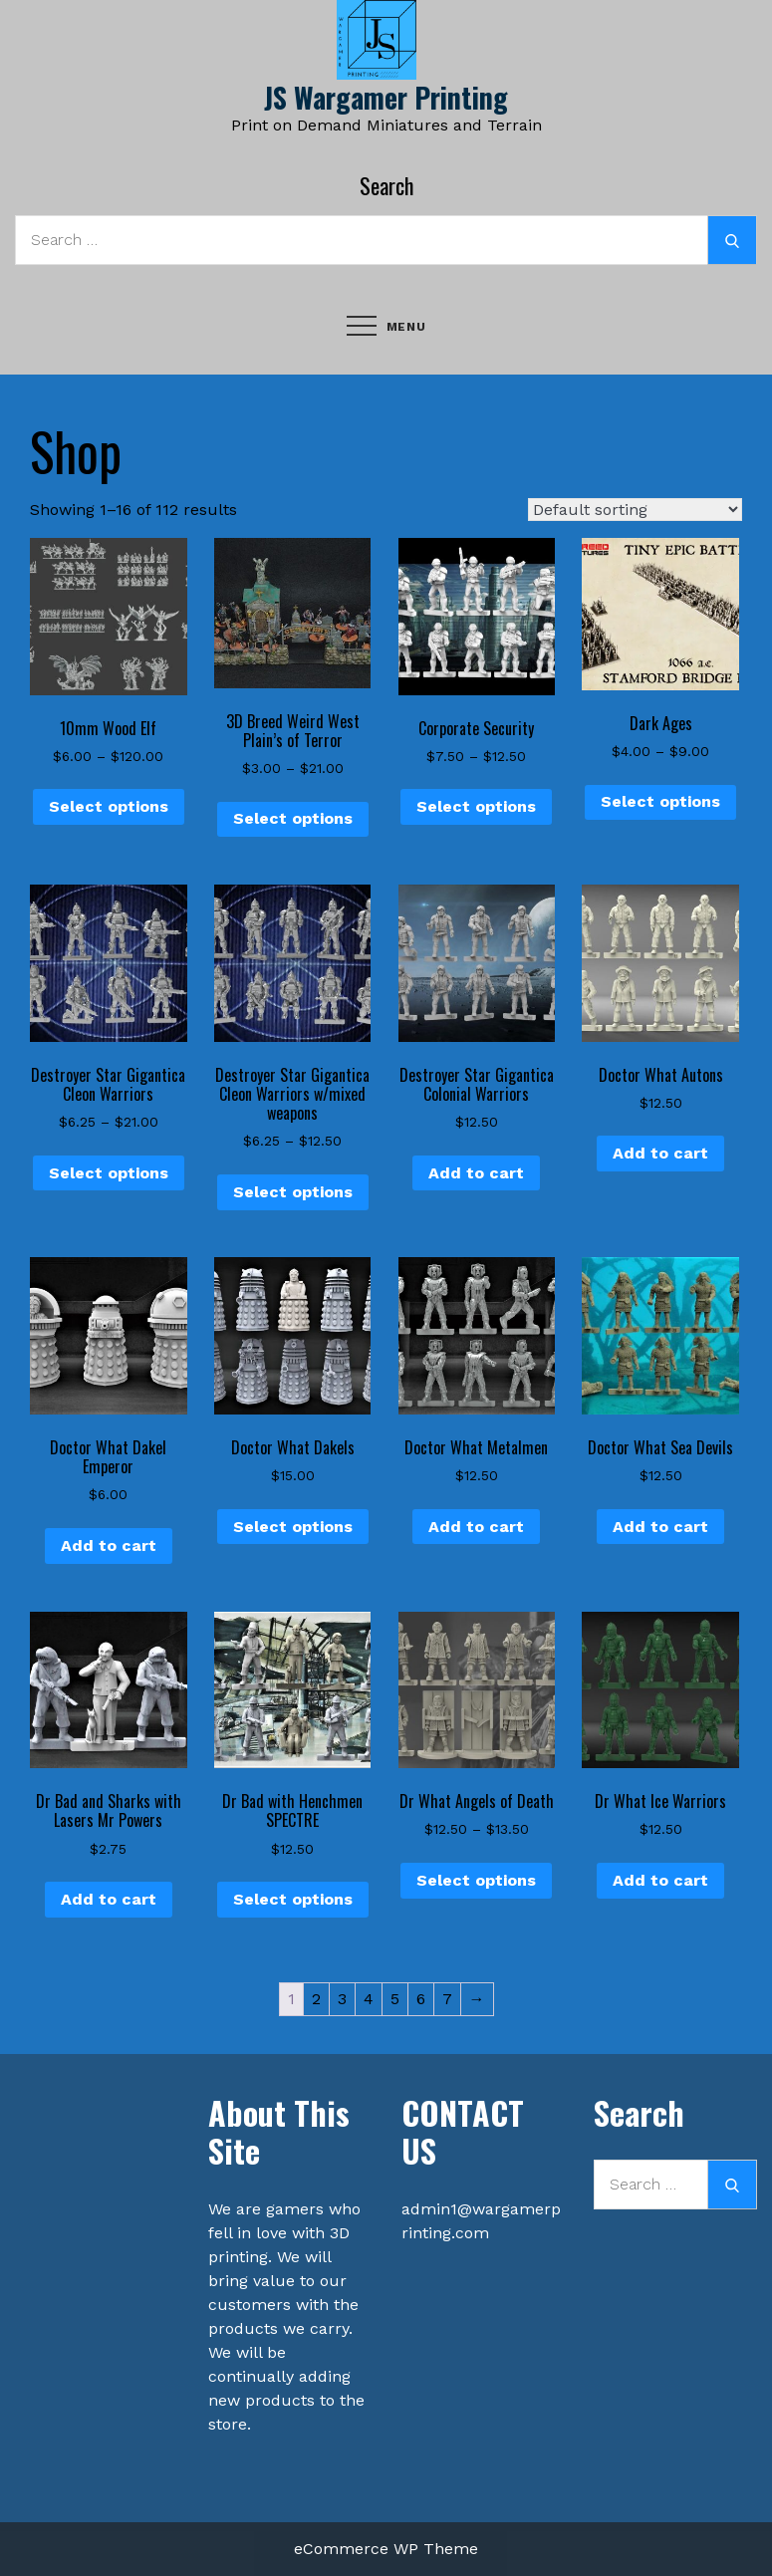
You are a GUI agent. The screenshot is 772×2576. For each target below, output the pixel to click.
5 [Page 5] (394, 1998)
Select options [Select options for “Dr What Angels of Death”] (476, 1880)
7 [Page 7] (447, 1998)
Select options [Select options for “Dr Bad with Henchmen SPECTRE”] (293, 1899)
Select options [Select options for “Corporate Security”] (476, 806)
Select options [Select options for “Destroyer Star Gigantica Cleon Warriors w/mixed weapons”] (293, 1191)
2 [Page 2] (316, 1998)
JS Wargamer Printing (386, 97)
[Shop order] (635, 509)
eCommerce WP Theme (386, 2548)
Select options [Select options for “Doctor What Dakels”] (293, 1526)
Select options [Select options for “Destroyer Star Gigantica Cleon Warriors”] (108, 1172)
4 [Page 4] (369, 1998)
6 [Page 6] (420, 1998)
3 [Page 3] (342, 1998)
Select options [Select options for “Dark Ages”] (660, 801)
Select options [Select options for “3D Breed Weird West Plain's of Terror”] (293, 818)
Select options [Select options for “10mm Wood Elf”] (108, 806)
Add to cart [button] (476, 1172)
